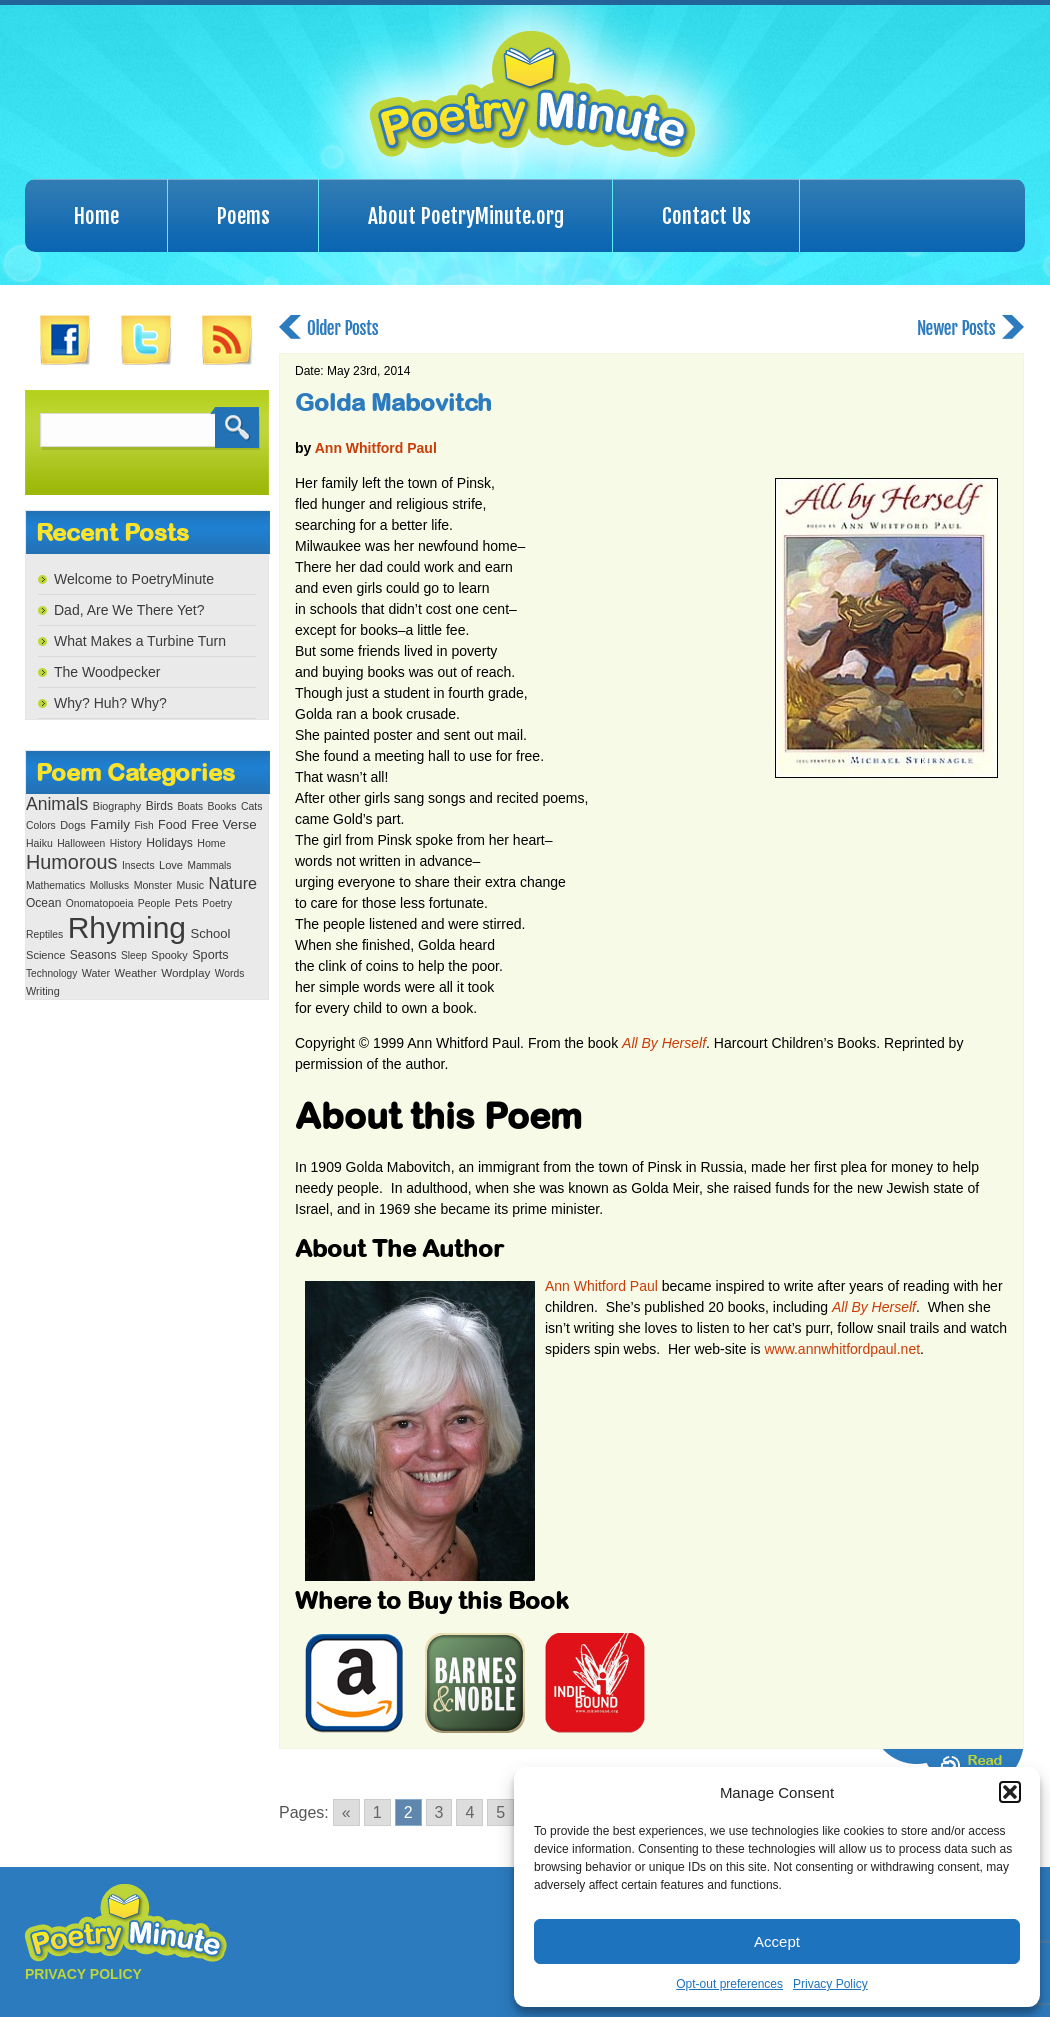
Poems (243, 216)
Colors (41, 825)
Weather (136, 973)
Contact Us (706, 216)
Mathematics (55, 885)
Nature (233, 883)
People (154, 903)
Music (190, 885)
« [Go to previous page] (346, 1812)
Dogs (72, 825)
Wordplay (185, 972)
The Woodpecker (107, 672)
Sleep (134, 955)
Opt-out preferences (729, 1984)
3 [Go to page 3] (439, 1812)
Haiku (39, 843)
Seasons (93, 955)
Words (230, 973)
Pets (186, 903)
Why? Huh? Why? (110, 703)
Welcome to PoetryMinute (134, 579)
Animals (57, 804)
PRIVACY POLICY (83, 1974)
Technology (51, 973)
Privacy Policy (830, 1984)
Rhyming (127, 927)
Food (172, 825)
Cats (252, 806)
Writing (43, 991)
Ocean (43, 903)
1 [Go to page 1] (377, 1812)
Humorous (71, 862)
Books (221, 806)
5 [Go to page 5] (500, 1812)
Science (45, 955)
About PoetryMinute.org (466, 216)
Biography (117, 806)
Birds (159, 806)
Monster (153, 885)
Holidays (169, 843)
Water (96, 973)
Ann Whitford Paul (376, 448)
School (210, 933)
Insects (138, 865)
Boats (190, 806)
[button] (1010, 1792)
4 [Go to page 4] (469, 1812)
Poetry (217, 903)
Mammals (209, 865)
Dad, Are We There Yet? (129, 610)
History (126, 843)
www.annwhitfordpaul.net (842, 1349)
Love (171, 865)
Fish (143, 825)
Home (96, 216)
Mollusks (109, 885)
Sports (210, 955)
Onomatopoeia (100, 903)
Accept (777, 1941)
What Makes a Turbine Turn (140, 641)
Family (110, 824)
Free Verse (223, 824)
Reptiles (44, 934)
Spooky (169, 955)
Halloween (81, 843)
